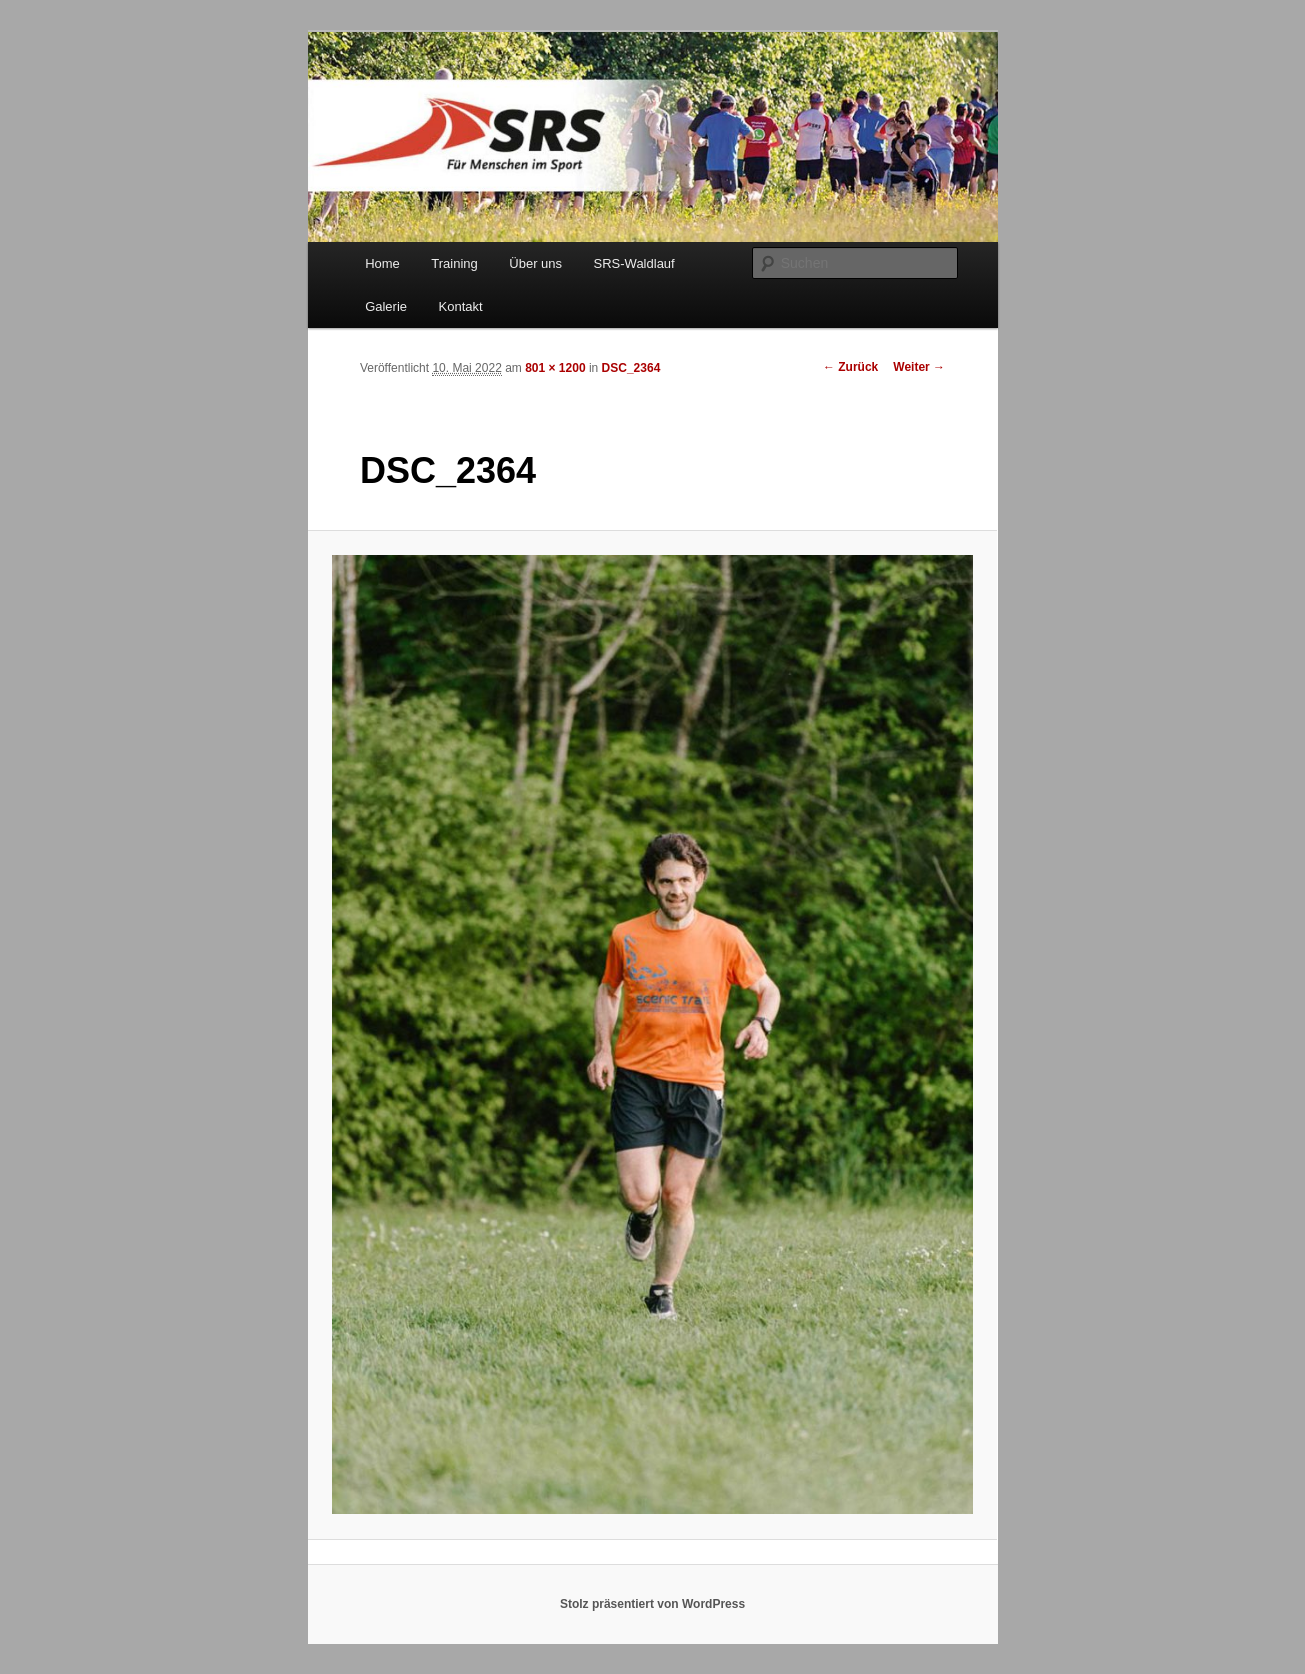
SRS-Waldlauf (634, 263)
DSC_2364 (631, 368)
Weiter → (919, 367)
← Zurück (850, 367)
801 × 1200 (555, 368)
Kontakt (461, 306)
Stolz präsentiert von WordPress (652, 1604)
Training (454, 263)
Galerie (386, 306)
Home (382, 263)
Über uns (535, 263)
